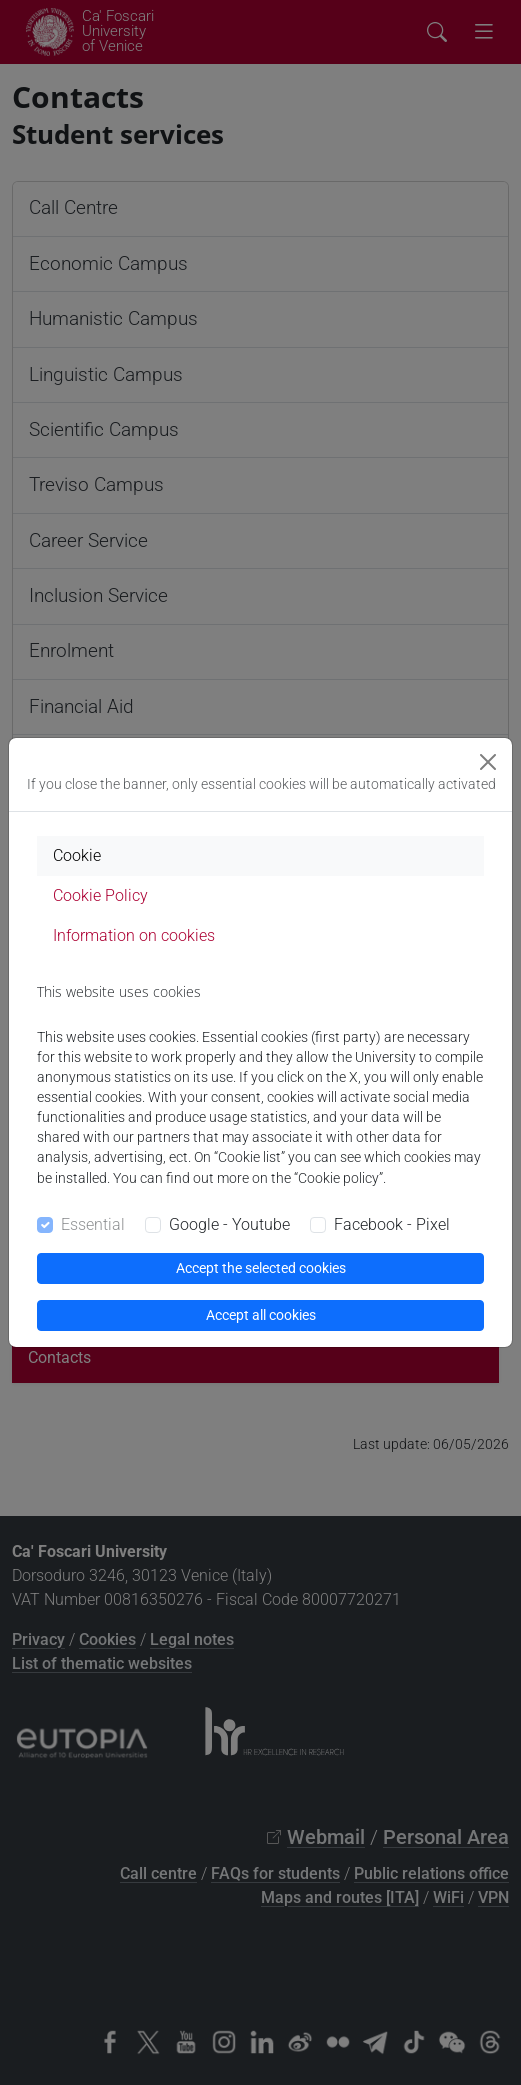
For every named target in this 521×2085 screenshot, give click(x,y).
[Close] (488, 762)
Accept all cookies (261, 1315)
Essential (93, 1224)
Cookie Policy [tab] (100, 895)
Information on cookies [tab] (134, 935)
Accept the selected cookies (261, 1268)
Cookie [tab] (77, 855)
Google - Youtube (229, 1224)
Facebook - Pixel (392, 1224)
